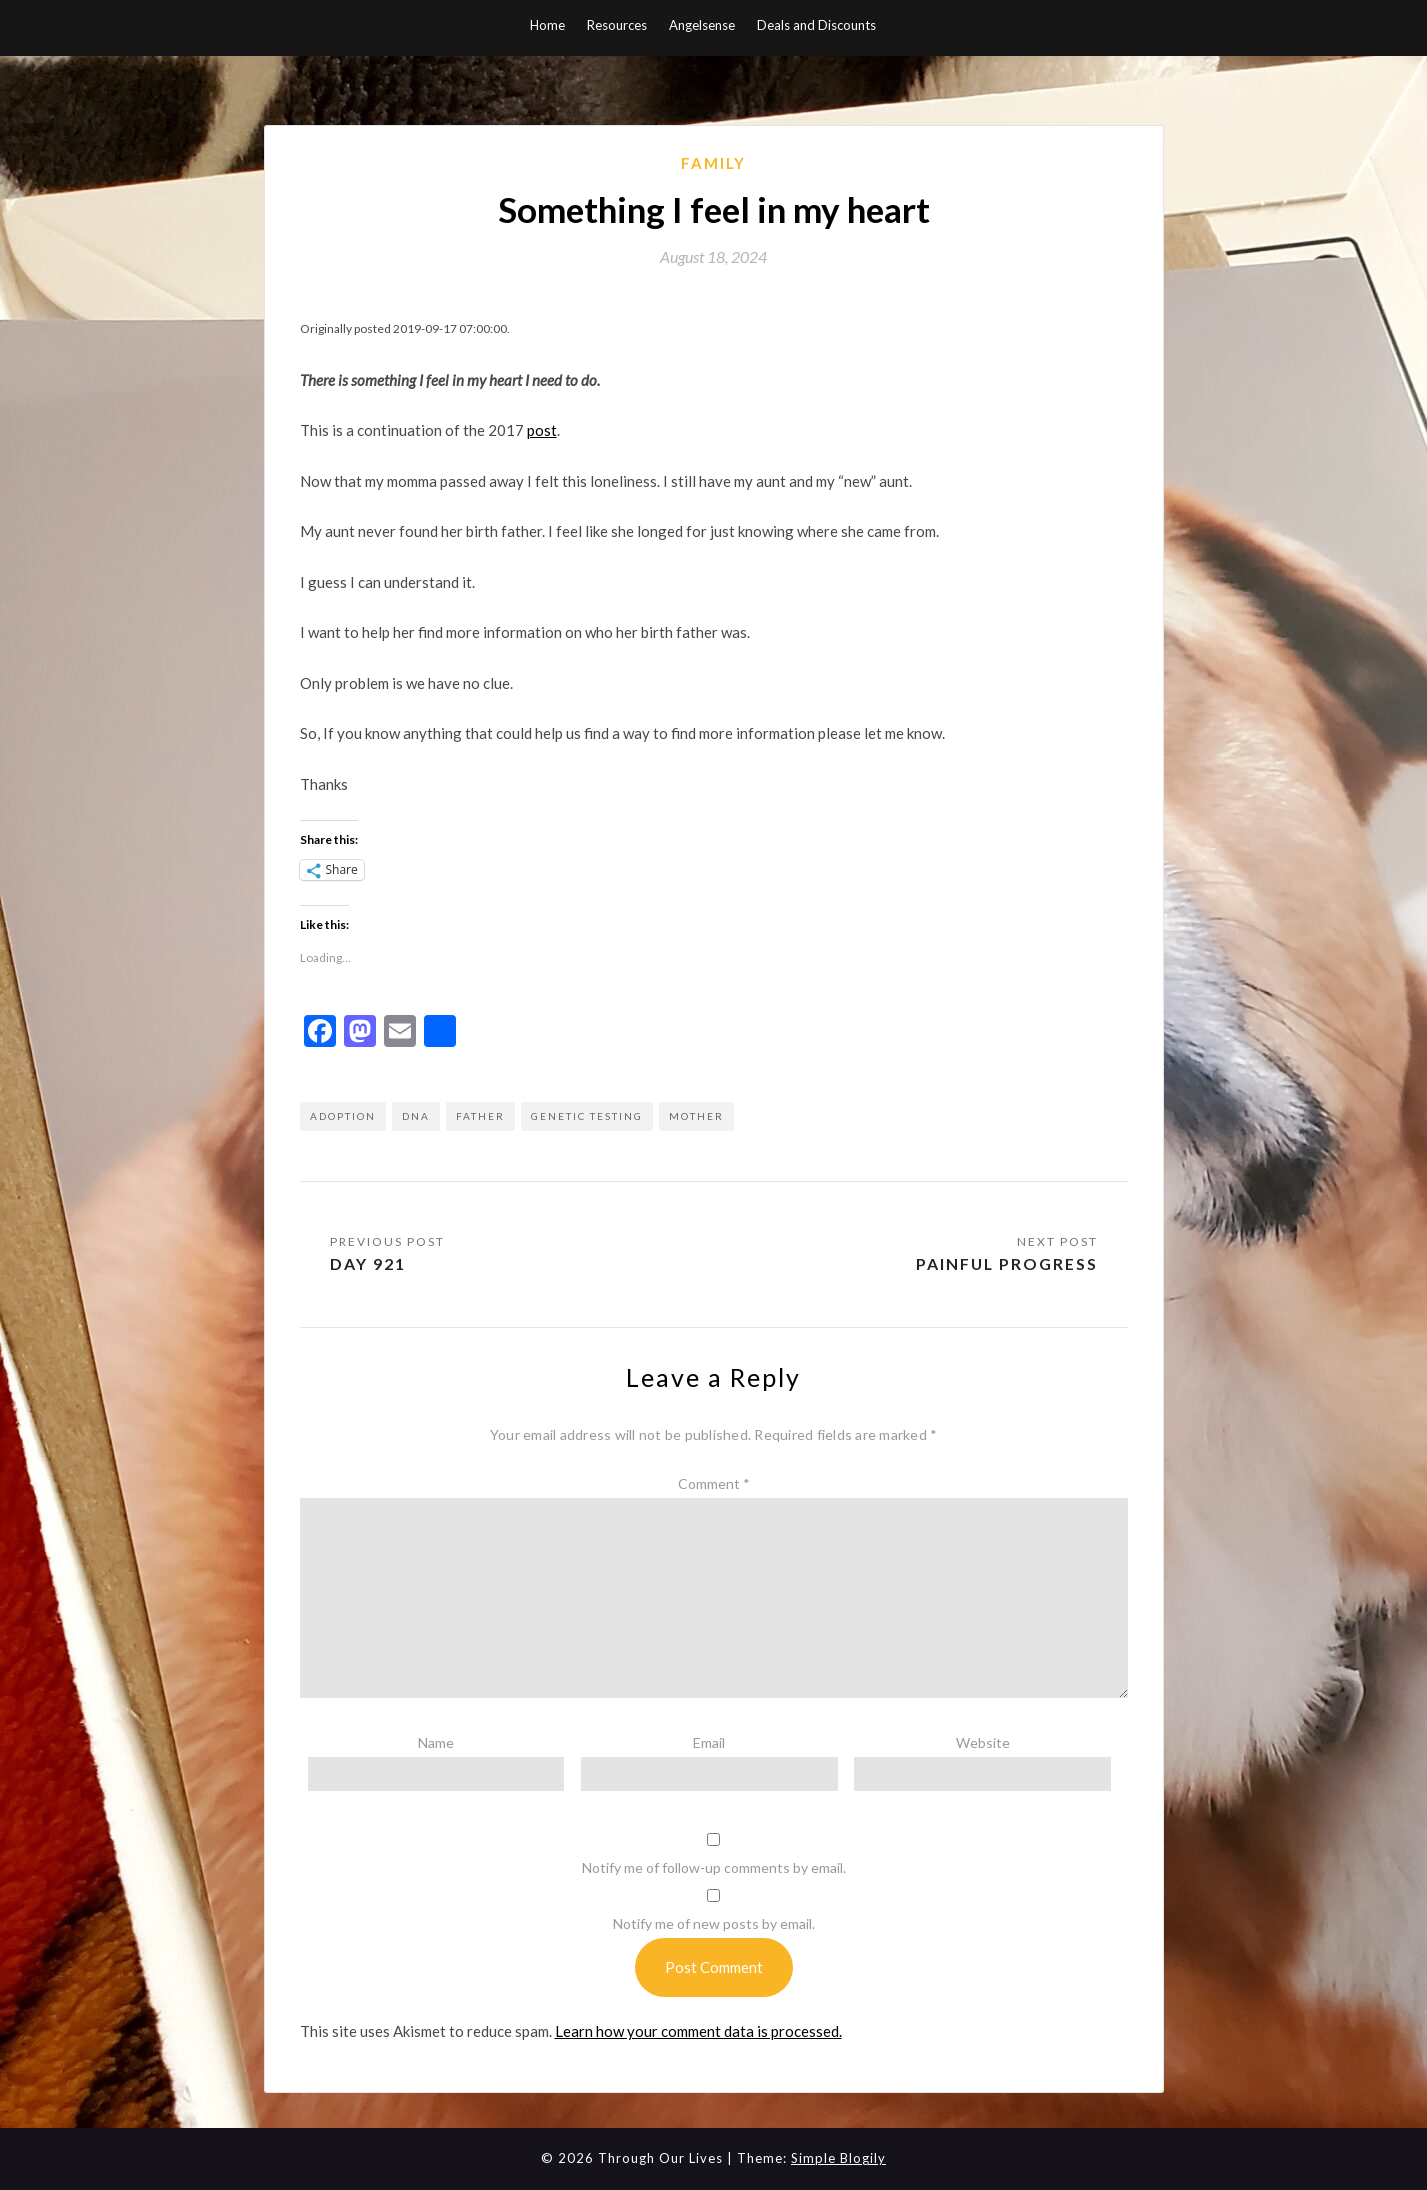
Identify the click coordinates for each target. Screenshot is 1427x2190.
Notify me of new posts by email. (714, 1924)
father (480, 1116)
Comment (714, 1484)
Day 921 (368, 1263)
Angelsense (702, 25)
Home (547, 25)
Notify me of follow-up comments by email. (714, 1868)
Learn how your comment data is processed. (698, 2031)
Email (709, 1742)
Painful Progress (1003, 1263)
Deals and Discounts (816, 25)
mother (696, 1116)
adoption (343, 1116)
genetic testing (587, 1116)
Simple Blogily (838, 2159)
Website (983, 1742)
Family (713, 163)
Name (436, 1742)
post (542, 430)
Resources (617, 25)
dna (416, 1116)
